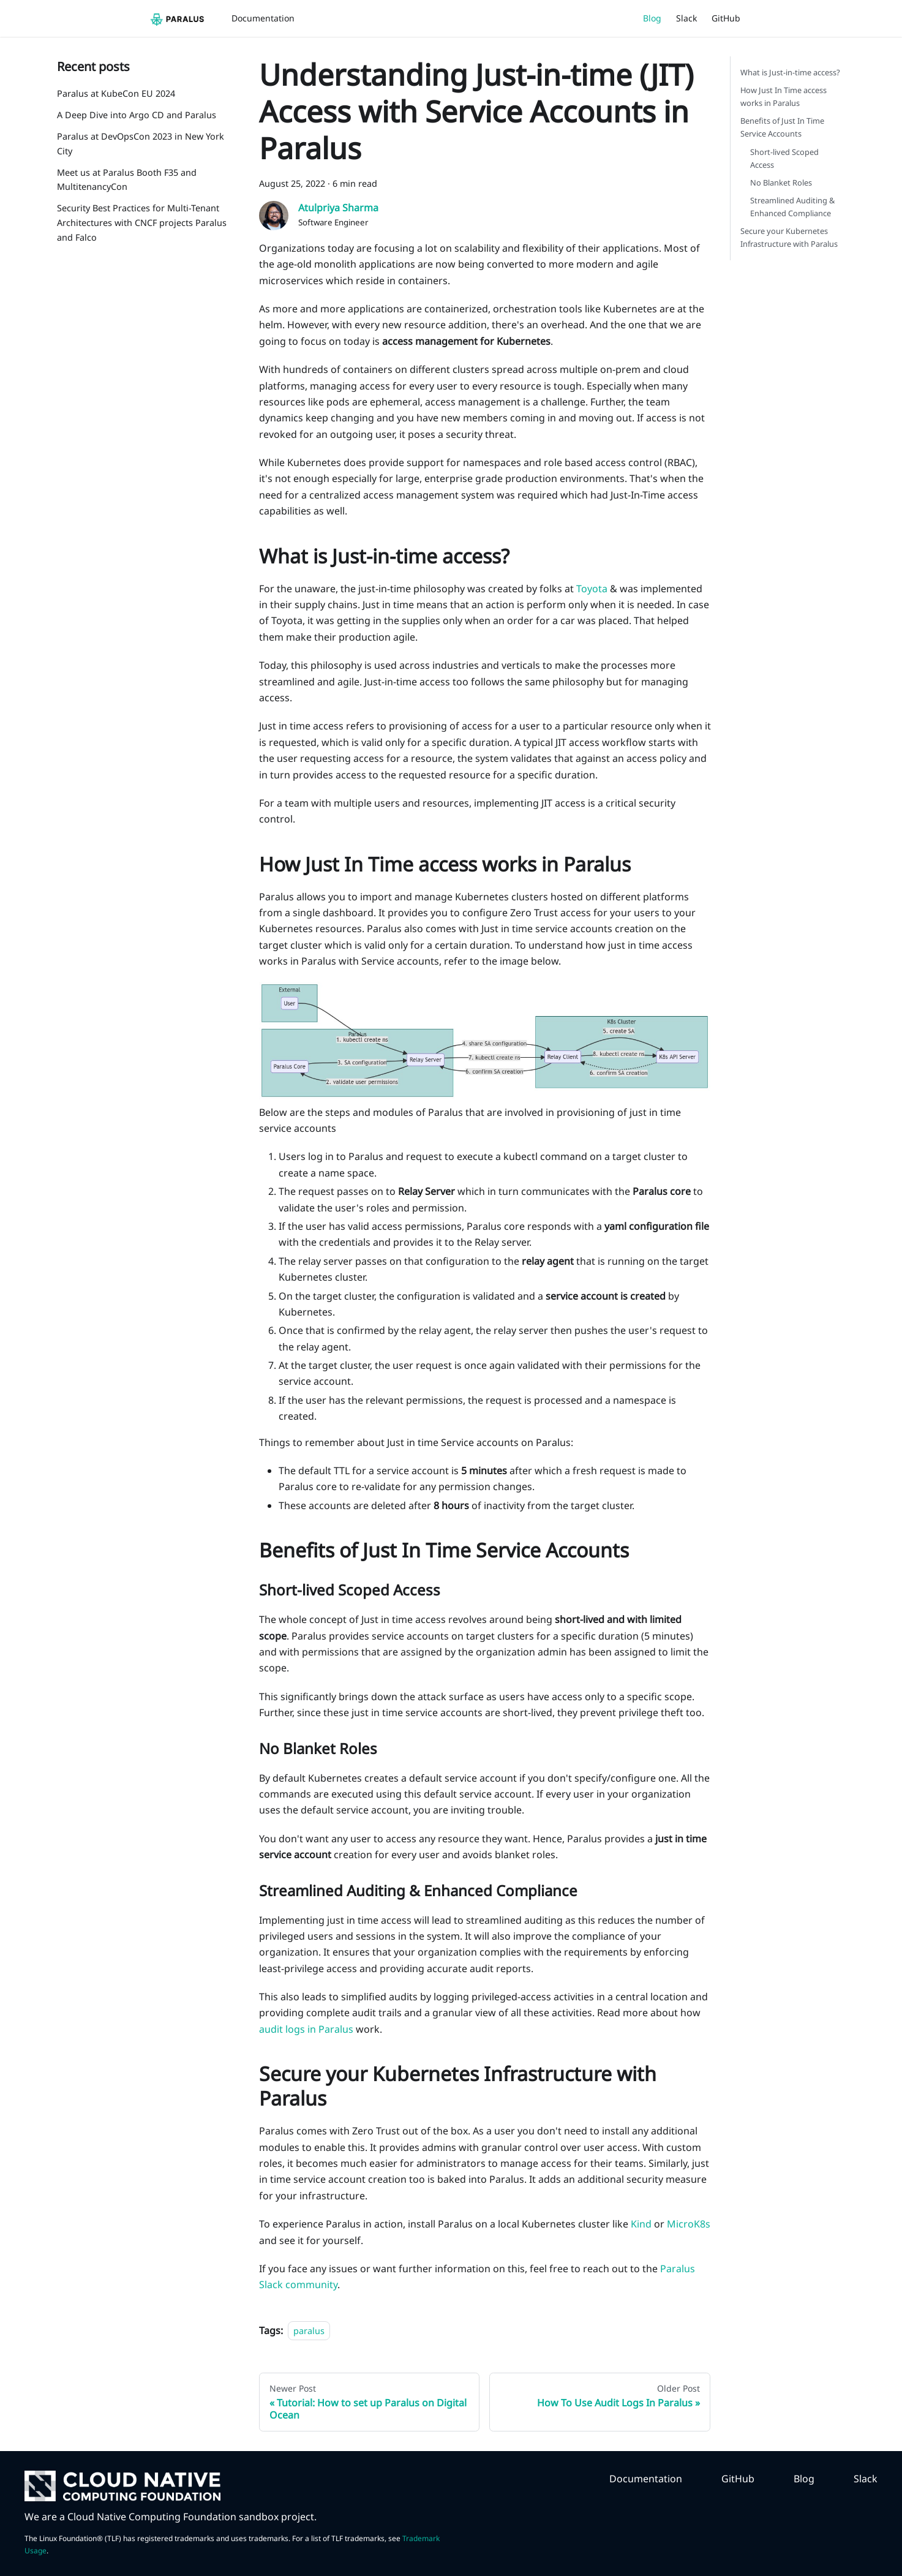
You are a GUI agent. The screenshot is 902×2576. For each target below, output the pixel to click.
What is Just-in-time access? (790, 72)
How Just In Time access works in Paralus (783, 96)
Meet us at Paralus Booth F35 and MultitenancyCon (127, 180)
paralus (309, 2331)
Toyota (591, 588)
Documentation (263, 18)
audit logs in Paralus (306, 2029)
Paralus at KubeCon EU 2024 (116, 93)
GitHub (726, 18)
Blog (652, 18)
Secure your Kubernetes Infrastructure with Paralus (789, 237)
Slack (686, 18)
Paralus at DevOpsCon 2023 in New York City (140, 143)
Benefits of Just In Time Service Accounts (782, 127)
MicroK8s (688, 2224)
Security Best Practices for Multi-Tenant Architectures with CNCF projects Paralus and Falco (142, 222)
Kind (641, 2224)
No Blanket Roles (781, 182)
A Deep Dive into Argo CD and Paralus (136, 115)
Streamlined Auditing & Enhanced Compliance (792, 207)
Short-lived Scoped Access (784, 158)
